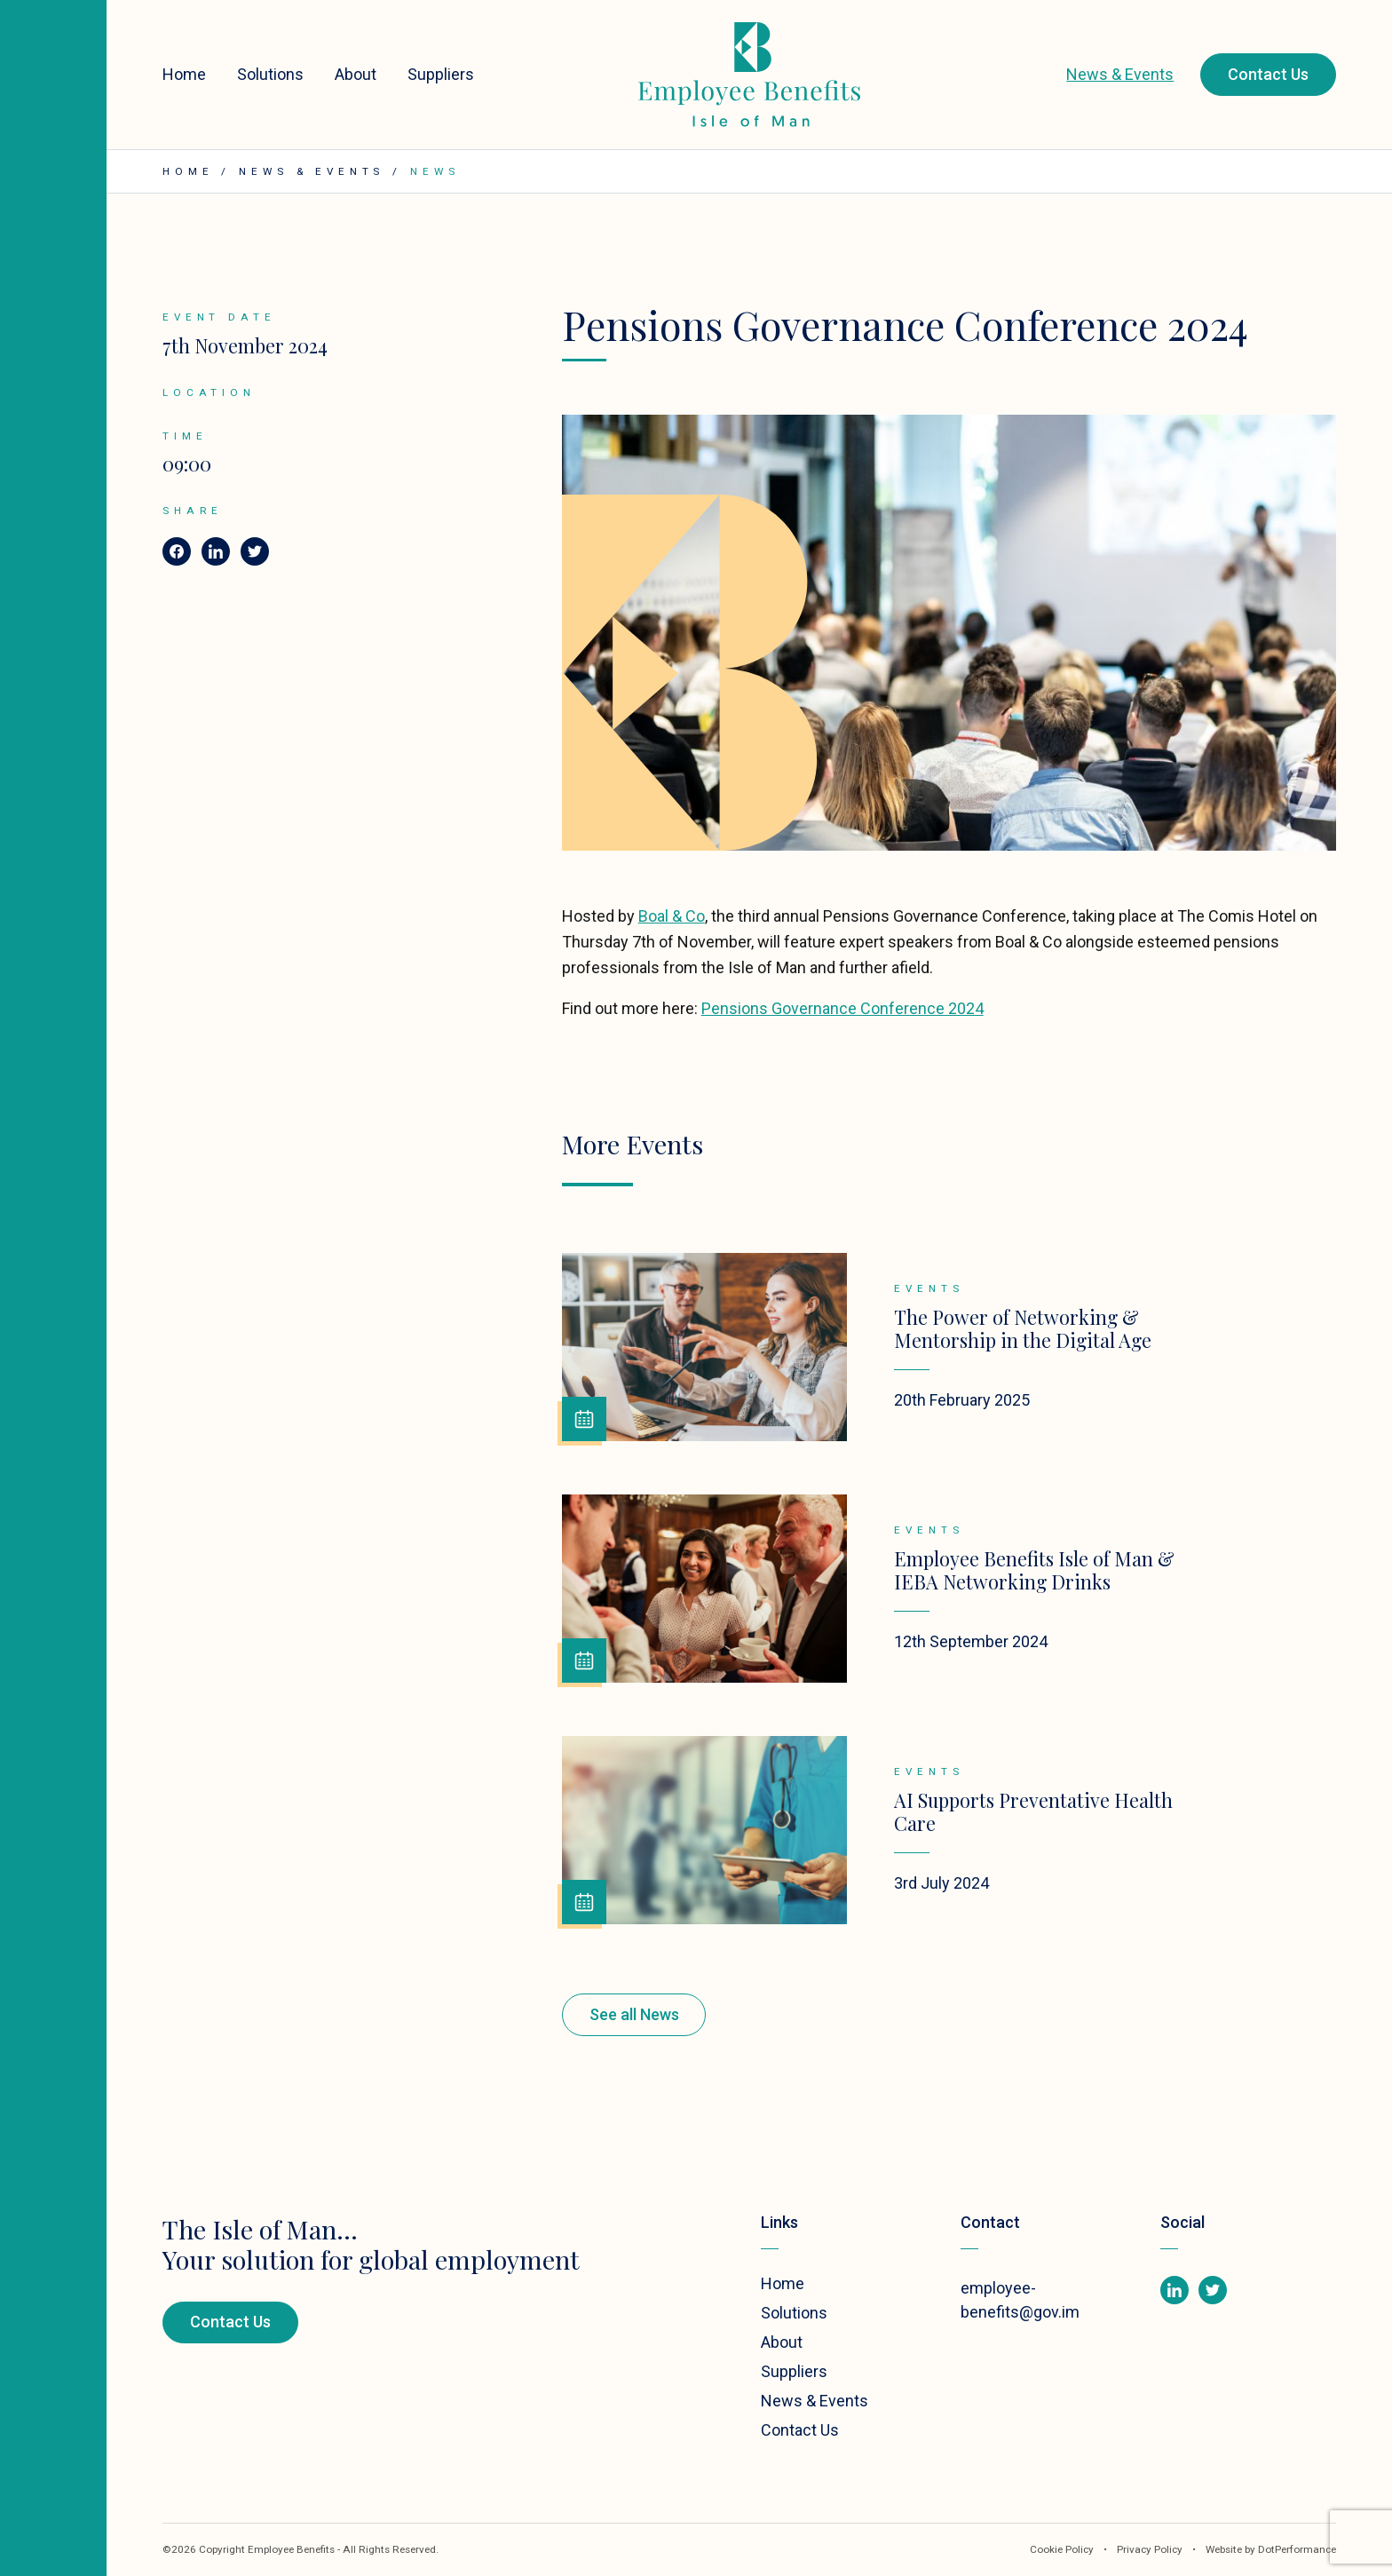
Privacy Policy (1151, 2549)
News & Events (1120, 74)
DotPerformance (1297, 2549)
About (355, 74)
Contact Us (1268, 74)
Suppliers (440, 74)
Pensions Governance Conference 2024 (842, 1008)
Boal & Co (671, 916)
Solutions (270, 74)
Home (184, 74)
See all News (634, 2014)
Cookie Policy (1062, 2549)
